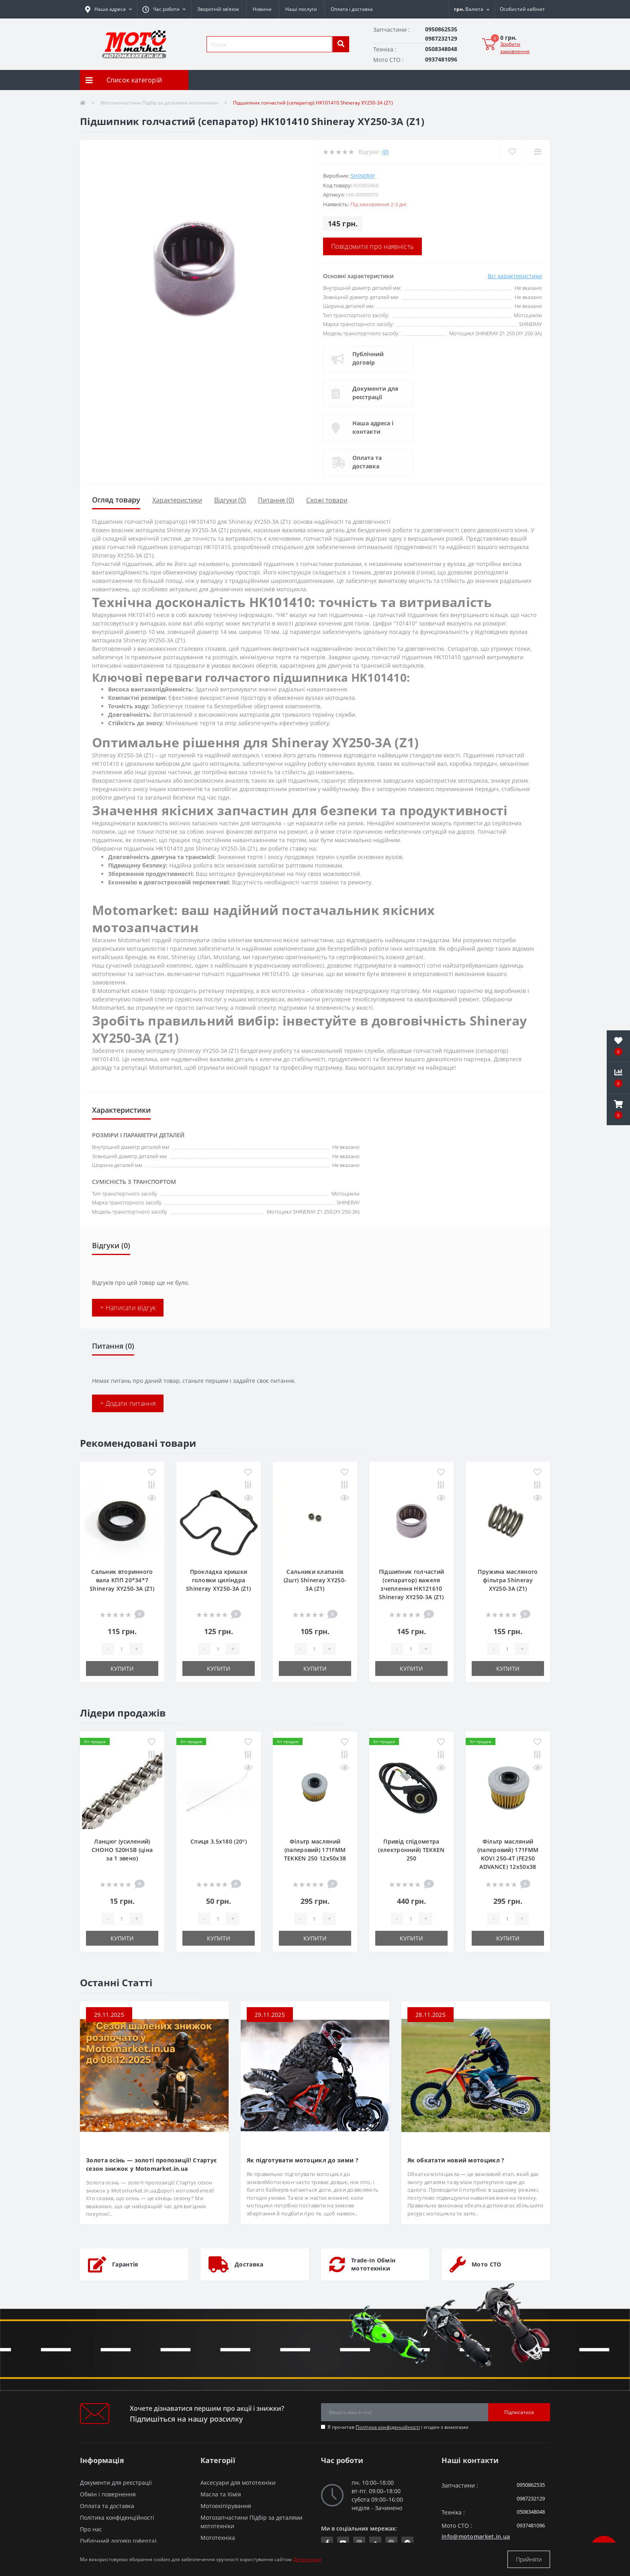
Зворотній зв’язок (218, 9)
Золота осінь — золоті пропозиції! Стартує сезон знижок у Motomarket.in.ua (151, 2164)
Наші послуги (301, 9)
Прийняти (529, 2559)
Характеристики (177, 500)
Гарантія (125, 2264)
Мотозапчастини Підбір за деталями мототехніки (159, 102)
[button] (164, 9)
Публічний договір (368, 358)
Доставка (249, 2264)
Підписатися (519, 2412)
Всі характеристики (515, 276)
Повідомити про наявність (372, 246)
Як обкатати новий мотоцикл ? (455, 2160)
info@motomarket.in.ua (476, 2536)
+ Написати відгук (127, 1307)
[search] (340, 44)
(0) (385, 152)
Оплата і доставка (352, 9)
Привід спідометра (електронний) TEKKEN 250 (411, 1850)
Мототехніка (217, 2537)
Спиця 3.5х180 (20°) (218, 1841)
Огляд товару (116, 500)
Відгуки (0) (230, 500)
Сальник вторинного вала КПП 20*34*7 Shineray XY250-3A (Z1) (122, 1580)
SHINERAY (363, 175)
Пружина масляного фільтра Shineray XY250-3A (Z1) (508, 1580)
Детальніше (307, 2559)
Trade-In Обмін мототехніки (373, 2264)
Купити (122, 1668)
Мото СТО (486, 2264)
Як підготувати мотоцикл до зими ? (302, 2160)
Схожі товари (327, 500)
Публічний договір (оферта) (118, 2541)
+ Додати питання (127, 1403)
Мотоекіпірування (225, 2506)
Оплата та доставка (367, 462)
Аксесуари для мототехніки (238, 2482)
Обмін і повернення (108, 2494)
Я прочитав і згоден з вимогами (397, 2427)
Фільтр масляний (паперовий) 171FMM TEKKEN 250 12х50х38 (315, 1850)
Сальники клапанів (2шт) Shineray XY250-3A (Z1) (315, 1580)
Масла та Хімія (220, 2494)
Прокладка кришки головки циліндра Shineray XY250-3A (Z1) (218, 1580)
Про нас (91, 2529)
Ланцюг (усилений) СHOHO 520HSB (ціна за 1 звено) (122, 1850)
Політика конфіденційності (388, 2427)
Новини (262, 9)
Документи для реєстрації (375, 393)
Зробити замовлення (515, 48)
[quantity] (122, 1649)
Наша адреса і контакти (372, 427)
